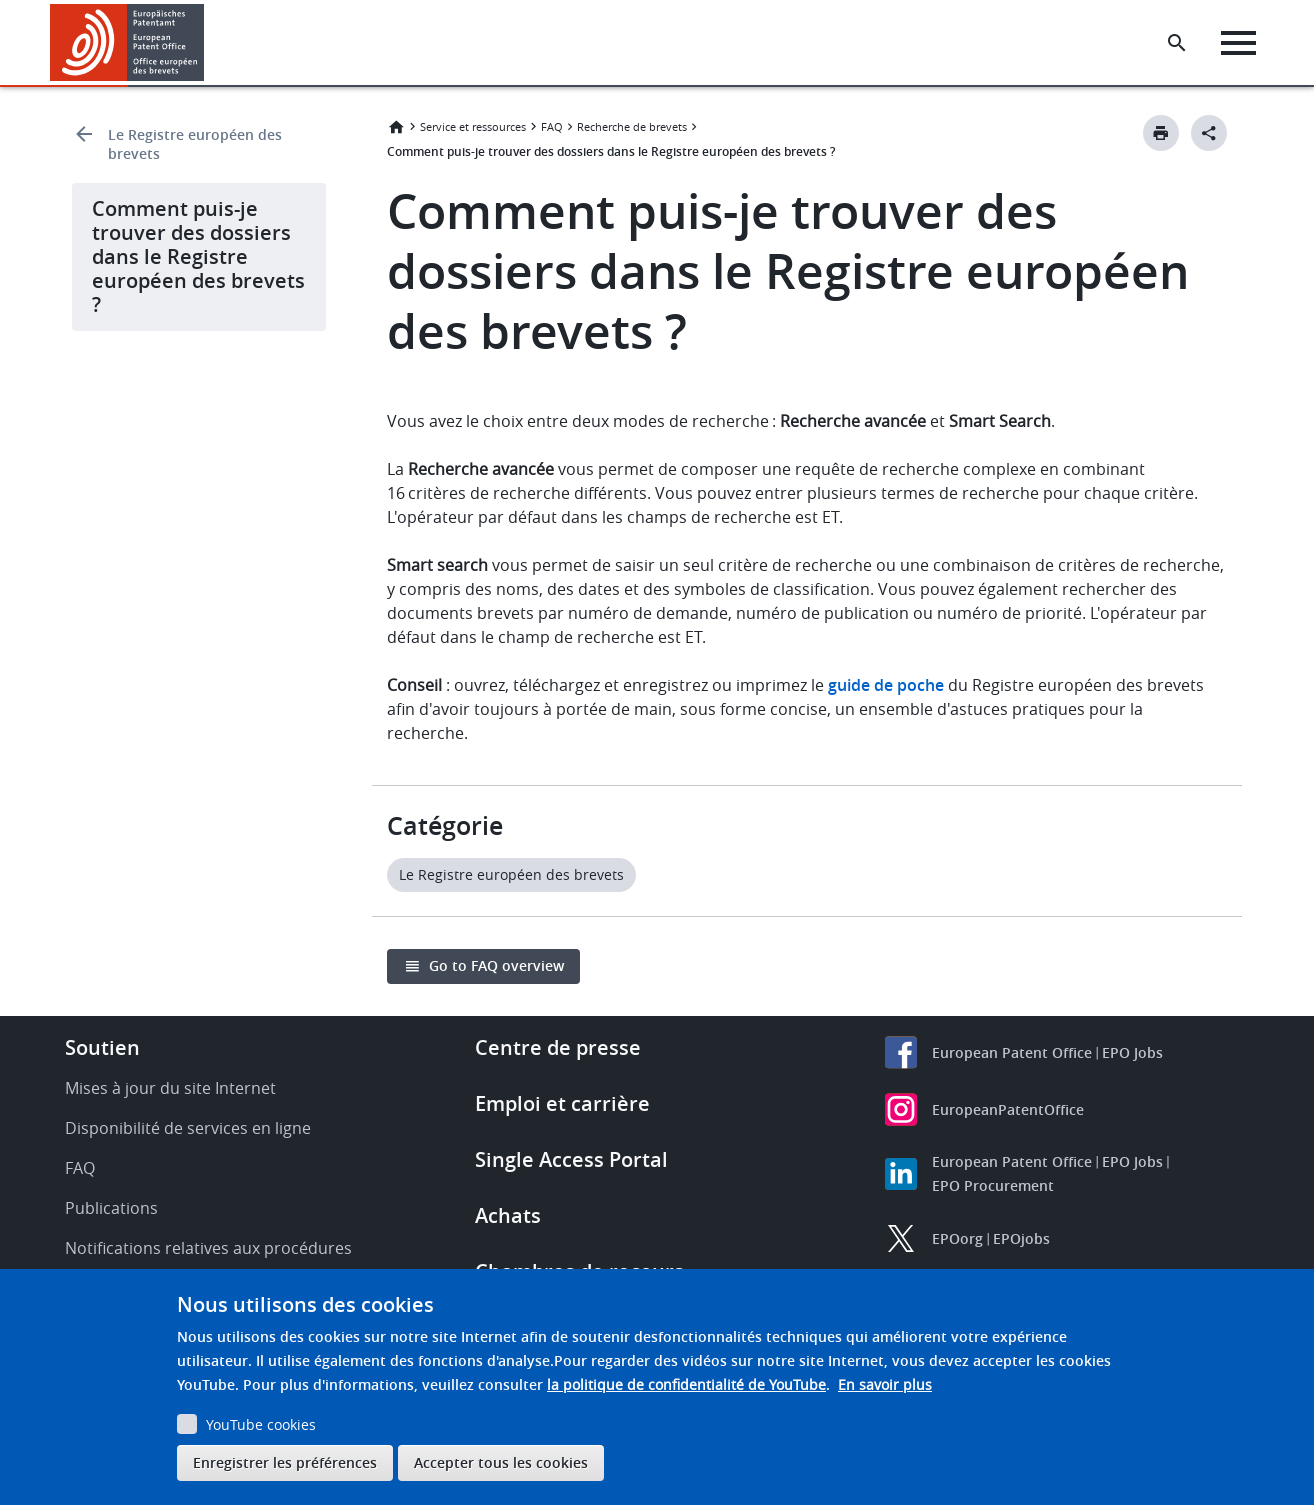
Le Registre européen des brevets (195, 144)
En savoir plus (885, 1384)
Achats (508, 1215)
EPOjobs (1021, 1238)
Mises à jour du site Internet (170, 1088)
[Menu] (1240, 43)
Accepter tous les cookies (501, 1462)
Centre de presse (558, 1047)
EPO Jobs (1132, 1052)
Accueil (396, 127)
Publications (111, 1208)
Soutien (102, 1047)
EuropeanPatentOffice (1008, 1109)
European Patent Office (1012, 1052)
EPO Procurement (993, 1185)
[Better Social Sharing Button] (1209, 133)
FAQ (552, 126)
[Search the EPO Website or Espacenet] (1179, 43)
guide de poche (886, 685)
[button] (207, 43)
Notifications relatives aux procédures (208, 1248)
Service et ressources (473, 126)
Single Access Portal (571, 1159)
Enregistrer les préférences (285, 1462)
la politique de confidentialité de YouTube (686, 1384)
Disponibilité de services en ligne (188, 1128)
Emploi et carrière (562, 1103)
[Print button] (1161, 133)
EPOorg (957, 1238)
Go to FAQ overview (496, 965)
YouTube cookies (261, 1424)
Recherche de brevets (632, 126)
